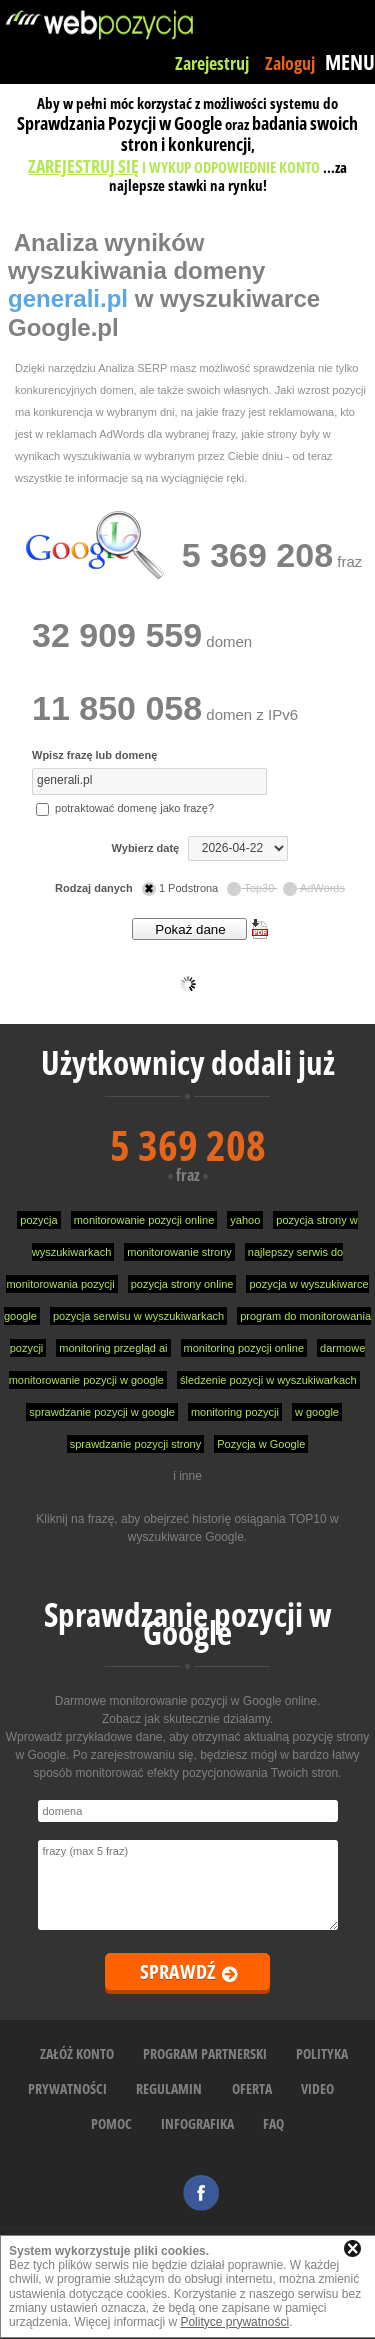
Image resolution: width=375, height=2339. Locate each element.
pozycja (38, 1220)
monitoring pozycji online (244, 1348)
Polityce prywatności (234, 2322)
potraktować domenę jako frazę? (125, 808)
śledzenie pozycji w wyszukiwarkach (268, 1380)
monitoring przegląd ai (113, 1348)
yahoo (245, 1220)
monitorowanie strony (179, 1252)
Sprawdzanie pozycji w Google (188, 1623)
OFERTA (252, 2088)
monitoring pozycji (235, 1412)
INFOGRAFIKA (197, 2123)
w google (317, 1412)
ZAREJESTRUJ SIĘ (83, 166)
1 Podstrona (181, 888)
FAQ (273, 2123)
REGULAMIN (169, 2088)
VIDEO (317, 2088)
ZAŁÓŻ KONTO (77, 2053)
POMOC (111, 2123)
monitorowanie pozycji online (144, 1220)
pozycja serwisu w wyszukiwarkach (138, 1316)
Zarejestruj (212, 63)
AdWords (314, 888)
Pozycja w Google (261, 1444)
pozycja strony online (182, 1284)
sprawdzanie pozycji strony (135, 1444)
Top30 (252, 888)
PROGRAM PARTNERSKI (205, 2053)
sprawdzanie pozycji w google (102, 1412)
